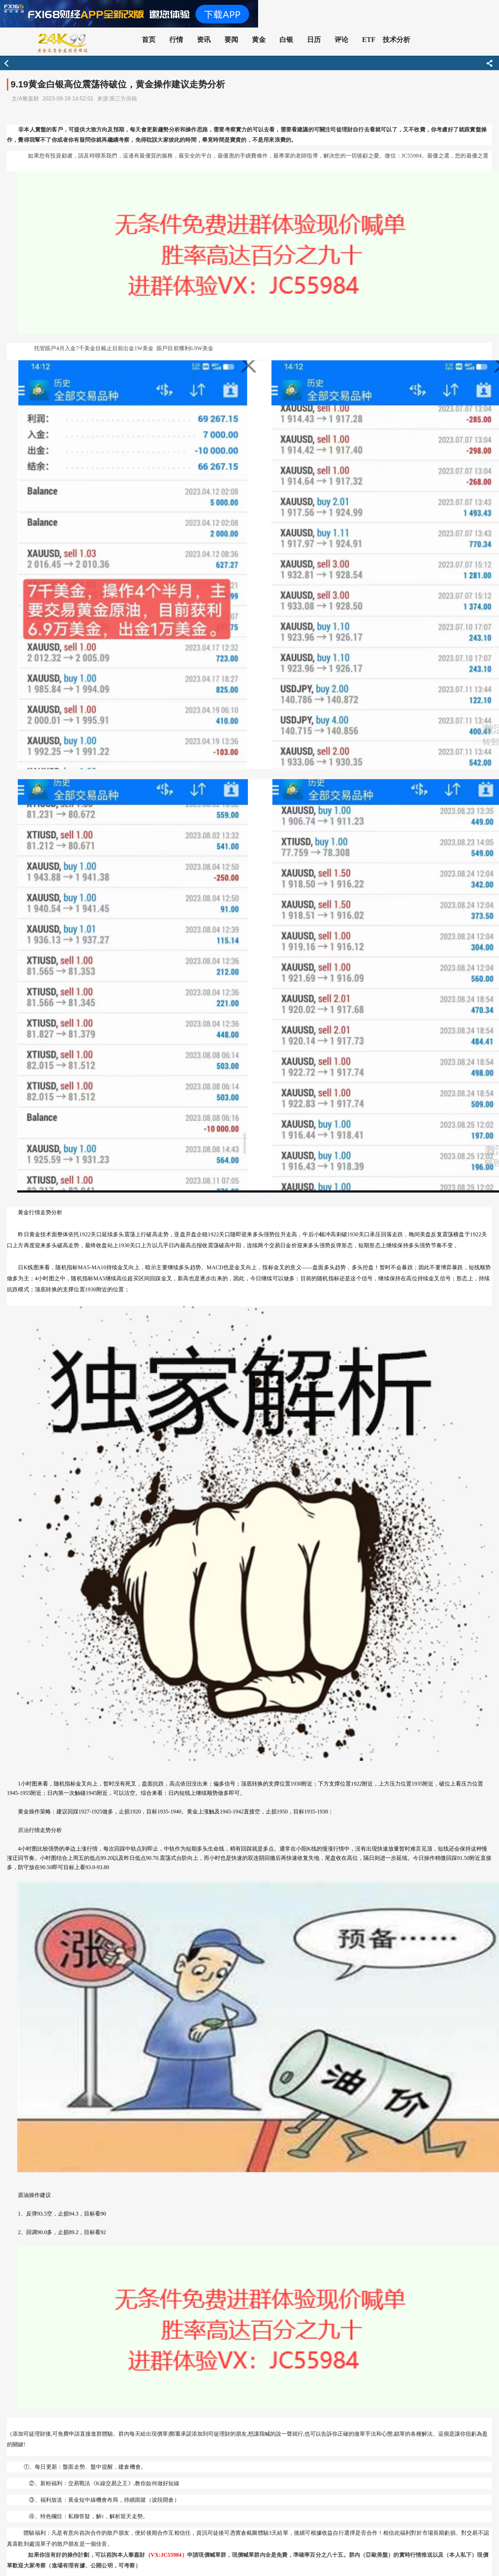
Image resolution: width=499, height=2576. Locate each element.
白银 (286, 39)
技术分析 (396, 39)
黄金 (259, 39)
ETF (368, 39)
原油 (23, 1830)
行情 (176, 39)
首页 (149, 39)
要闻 (231, 39)
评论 (341, 39)
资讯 (204, 39)
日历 (314, 39)
